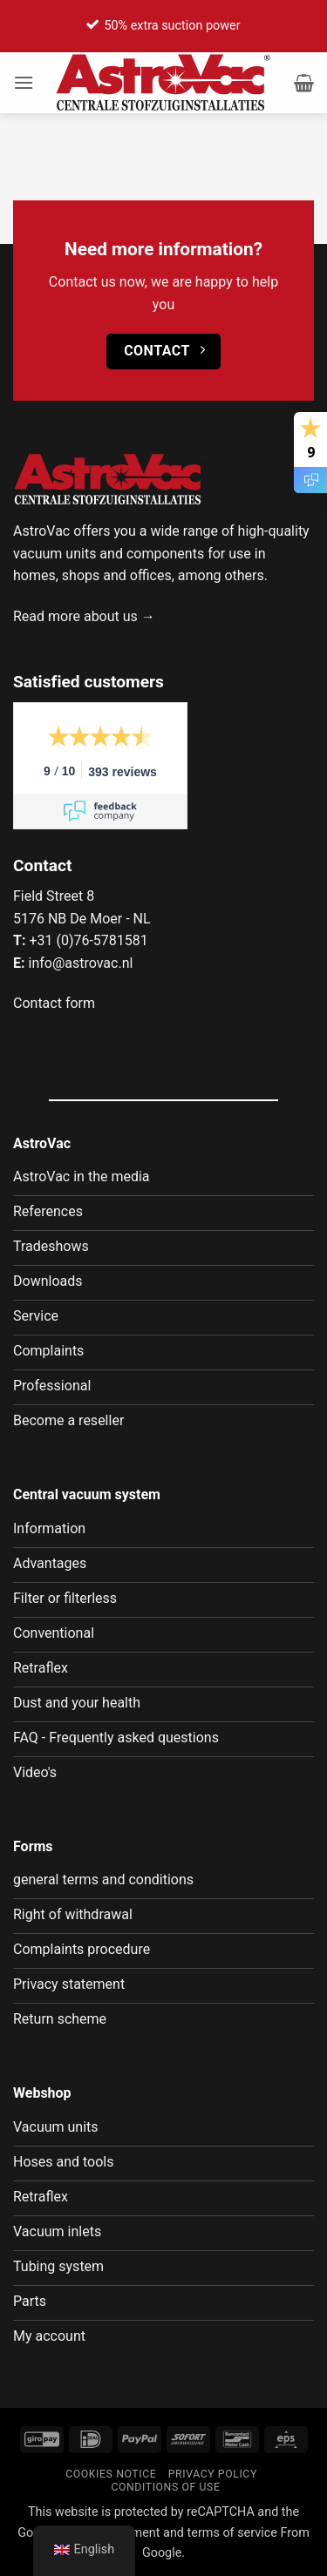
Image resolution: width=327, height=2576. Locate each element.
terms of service (232, 2532)
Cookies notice (110, 2474)
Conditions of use (165, 2487)
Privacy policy (212, 2474)
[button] (23, 82)
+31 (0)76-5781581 (88, 940)
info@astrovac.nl (80, 963)
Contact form (54, 1003)
